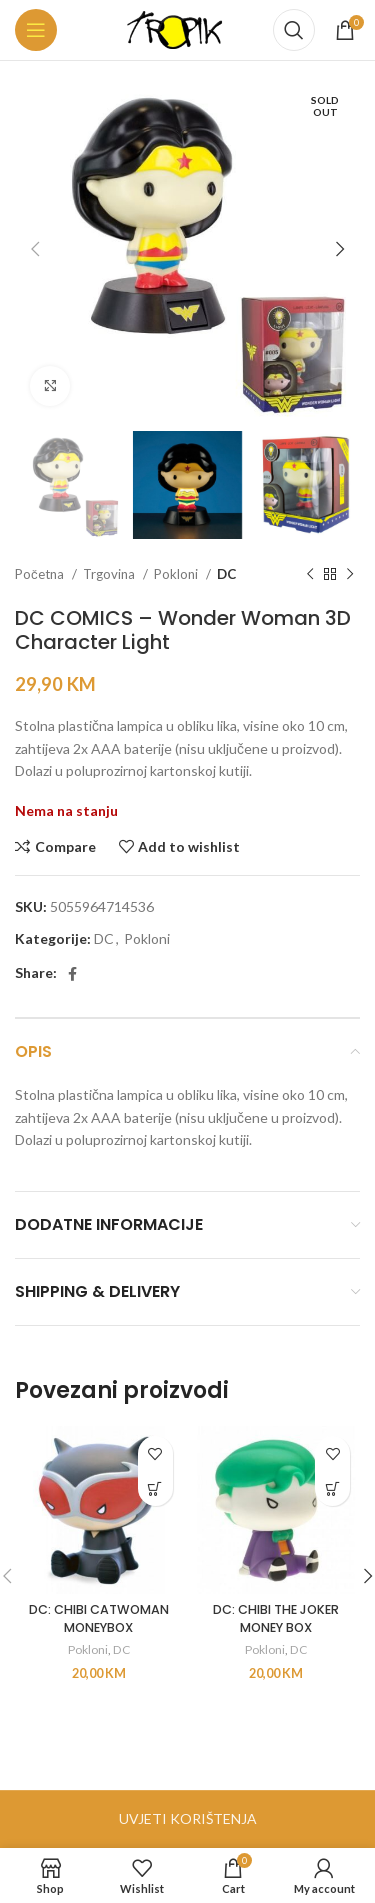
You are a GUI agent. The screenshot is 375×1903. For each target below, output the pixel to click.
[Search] (294, 30)
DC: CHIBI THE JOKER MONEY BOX (276, 1618)
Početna (41, 574)
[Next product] (350, 575)
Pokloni (177, 574)
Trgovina (110, 574)
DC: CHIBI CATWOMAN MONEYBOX (99, 1618)
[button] (155, 1488)
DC (226, 574)
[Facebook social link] (72, 974)
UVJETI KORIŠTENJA (188, 1818)
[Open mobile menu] (36, 30)
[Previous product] (310, 575)
